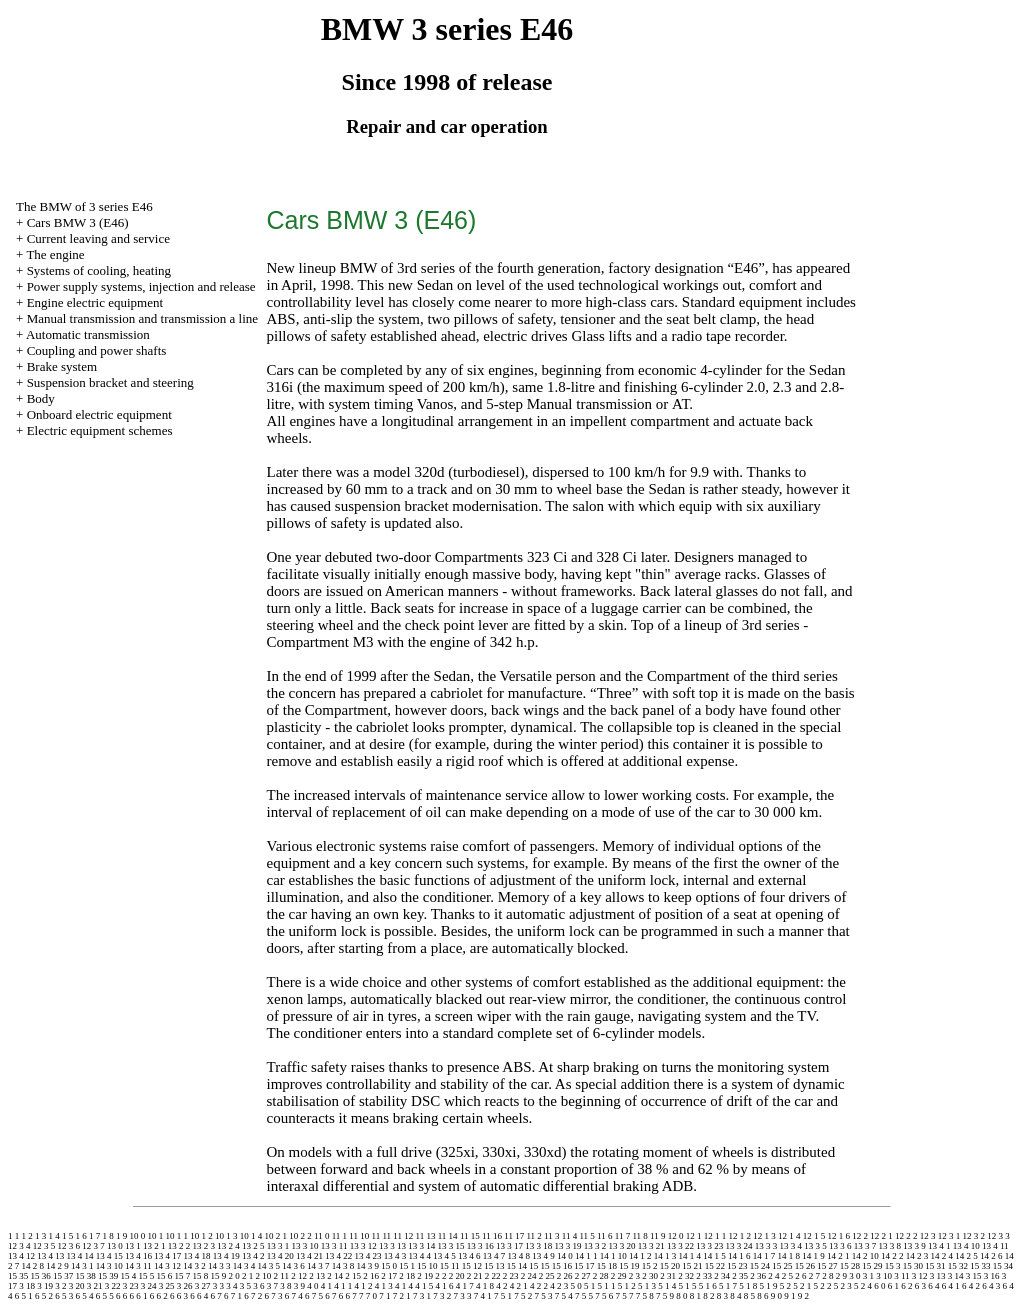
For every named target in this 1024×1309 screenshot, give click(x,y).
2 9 (841, 1276)
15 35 (18, 1276)
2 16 (371, 1276)
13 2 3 (204, 1246)
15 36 (41, 1276)
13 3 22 (680, 1246)
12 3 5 (44, 1246)
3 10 (884, 1276)
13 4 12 (21, 1256)
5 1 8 (748, 1286)
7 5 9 (665, 1296)
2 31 (668, 1276)
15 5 (147, 1276)
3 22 (113, 1286)
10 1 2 (201, 1236)
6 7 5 (314, 1296)
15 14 (517, 1266)
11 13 (426, 1236)
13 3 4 (790, 1246)
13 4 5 (444, 1256)
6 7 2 (253, 1296)
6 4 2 (971, 1286)
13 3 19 (567, 1246)
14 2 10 (865, 1256)
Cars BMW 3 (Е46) (78, 222)
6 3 (920, 1286)
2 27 (583, 1276)
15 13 (494, 1266)
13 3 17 (509, 1246)
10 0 (138, 1236)
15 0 (389, 1266)
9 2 (803, 1296)
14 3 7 (318, 1266)
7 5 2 (523, 1296)
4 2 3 (559, 1286)
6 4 (933, 1286)
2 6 (800, 1276)
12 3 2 (974, 1236)
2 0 (234, 1276)
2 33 (704, 1276)
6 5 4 (85, 1296)
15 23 (737, 1266)
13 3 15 (450, 1246)
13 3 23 (709, 1246)
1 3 (40, 1236)
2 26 (565, 1276)
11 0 (321, 1236)
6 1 (893, 1286)
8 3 (722, 1296)
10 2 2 (300, 1236)
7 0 (371, 1296)
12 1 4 (789, 1236)
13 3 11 (334, 1246)
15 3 (893, 1266)
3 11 (901, 1276)
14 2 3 (917, 1256)
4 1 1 (343, 1286)
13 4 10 (966, 1246)
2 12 (299, 1276)
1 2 (27, 1236)
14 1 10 (613, 1256)
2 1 (247, 1276)
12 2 (860, 1236)
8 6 (762, 1296)
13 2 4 (228, 1246)
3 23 (131, 1286)
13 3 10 (305, 1246)
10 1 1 (177, 1236)
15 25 (782, 1266)
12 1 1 (715, 1236)
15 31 (935, 1266)
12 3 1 (949, 1236)
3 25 (167, 1286)
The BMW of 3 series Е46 (84, 206)
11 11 (382, 1236)
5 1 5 (688, 1286)
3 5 (245, 1286)
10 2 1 (276, 1236)
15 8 (201, 1276)
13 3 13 (392, 1246)
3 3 (218, 1286)
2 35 (740, 1276)
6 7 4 (294, 1296)
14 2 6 (991, 1256)
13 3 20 (621, 1246)
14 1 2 (640, 1256)
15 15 (539, 1266)
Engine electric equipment (95, 302)
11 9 (657, 1236)
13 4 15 (109, 1256)
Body (41, 398)
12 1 (694, 1236)
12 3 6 (69, 1246)
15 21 (692, 1266)
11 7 (622, 1236)
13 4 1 (939, 1246)
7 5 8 (645, 1296)
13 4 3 (395, 1256)
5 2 (785, 1286)
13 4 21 (309, 1256)
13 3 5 (815, 1246)
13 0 (115, 1246)
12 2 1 (881, 1236)
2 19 (425, 1276)
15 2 (650, 1266)
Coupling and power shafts (97, 350)
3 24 (149, 1286)
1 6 (81, 1236)
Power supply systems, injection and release (141, 286)
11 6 (604, 1236)
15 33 (980, 1266)
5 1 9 (769, 1286)
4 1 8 (485, 1286)
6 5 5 (105, 1296)
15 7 (183, 1276)
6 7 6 (334, 1296)
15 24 (760, 1266)
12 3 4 (19, 1246)
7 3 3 (463, 1296)
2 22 (493, 1276)
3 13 (938, 1276)
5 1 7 (728, 1286)
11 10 (359, 1236)
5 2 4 (863, 1286)
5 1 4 (667, 1286)
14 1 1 (586, 1256)
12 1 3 (764, 1236)
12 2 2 (906, 1236)
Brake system (62, 366)
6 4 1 (951, 1286)
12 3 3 (998, 1236)
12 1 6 (839, 1236)
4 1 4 (404, 1286)
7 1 (384, 1296)
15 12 (472, 1266)
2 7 (814, 1276)
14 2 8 (33, 1266)
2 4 (773, 1276)
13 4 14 (80, 1256)
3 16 (992, 1276)
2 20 (457, 1276)
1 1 (13, 1236)
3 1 (868, 1276)
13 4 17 (167, 1256)
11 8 (639, 1236)
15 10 (427, 1266)
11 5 (586, 1236)
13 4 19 (226, 1256)
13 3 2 (595, 1246)
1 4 (54, 1236)
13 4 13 (50, 1256)
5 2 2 (823, 1286)
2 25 (547, 1276)
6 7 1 (233, 1296)
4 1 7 (465, 1286)
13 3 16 (480, 1246)
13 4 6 (469, 1256)
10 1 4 (251, 1236)
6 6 (121, 1296)
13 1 (133, 1246)
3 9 (299, 1286)
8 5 (749, 1296)
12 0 (676, 1236)
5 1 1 (607, 1286)
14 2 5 (966, 1256)
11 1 (339, 1236)
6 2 (906, 1286)
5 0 (576, 1286)
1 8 (108, 1236)
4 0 (312, 1286)
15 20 (670, 1266)
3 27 (203, 1286)
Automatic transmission (88, 334)
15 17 (584, 1266)
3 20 (77, 1286)
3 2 (60, 1286)
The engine (55, 254)
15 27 (827, 1266)
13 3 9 (914, 1246)
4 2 (501, 1286)
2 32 (686, 1276)
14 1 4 (690, 1256)
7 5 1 (503, 1296)
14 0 (565, 1256)
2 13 (317, 1276)
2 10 (264, 1276)
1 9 (121, 1236)
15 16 (562, 1266)
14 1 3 (665, 1256)
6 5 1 (24, 1296)
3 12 (920, 1276)
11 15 (470, 1236)
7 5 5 (584, 1296)
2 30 (650, 1276)
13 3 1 (278, 1246)
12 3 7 (93, 1246)
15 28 (850, 1266)
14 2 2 (892, 1256)
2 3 (634, 1276)
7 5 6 (604, 1296)
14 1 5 (714, 1256)
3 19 (45, 1286)
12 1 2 (740, 1236)
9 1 (789, 1296)
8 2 (708, 1296)
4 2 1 (519, 1286)
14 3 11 (138, 1266)
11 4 (569, 1236)
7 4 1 (483, 1296)
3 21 (95, 1286)
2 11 (281, 1276)
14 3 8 (343, 1266)
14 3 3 (219, 1266)
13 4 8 (519, 1256)
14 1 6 (739, 1256)
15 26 (805, 1266)
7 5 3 (544, 1296)
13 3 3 (766, 1246)
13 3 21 (651, 1246)
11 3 (551, 1236)
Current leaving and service (98, 238)
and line (142, 318)
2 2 (440, 1276)
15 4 (129, 1276)
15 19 (629, 1266)
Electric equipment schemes (100, 430)
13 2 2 (179, 1246)
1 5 (67, 1236)
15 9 (219, 1276)
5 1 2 (627, 1286)
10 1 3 (226, 1236)
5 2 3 (843, 1286)
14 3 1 (82, 1266)
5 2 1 (802, 1286)
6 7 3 (274, 1296)
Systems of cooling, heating (99, 270)
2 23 (511, 1276)
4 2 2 (539, 1286)
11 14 (448, 1236)
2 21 (475, 1276)
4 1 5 (424, 1286)
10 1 (156, 1236)
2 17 (389, 1276)
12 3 (928, 1236)
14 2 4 (942, 1256)
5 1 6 (708, 1286)
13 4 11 (995, 1246)
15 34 (1003, 1266)
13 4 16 (138, 1256)
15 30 (913, 1266)
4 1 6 (445, 1286)
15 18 (607, 1266)
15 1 (407, 1266)
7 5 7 (625, 1296)
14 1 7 (764, 1256)
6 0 (879, 1286)
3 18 (27, 1286)
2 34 (722, 1276)
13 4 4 (420, 1256)
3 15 (974, 1276)
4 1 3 (384, 1286)
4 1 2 (364, 1286)
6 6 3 (179, 1296)
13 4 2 (253, 1256)
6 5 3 (64, 1296)
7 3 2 (442, 1296)
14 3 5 (268, 1266)
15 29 (872, 1266)
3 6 (258, 1286)
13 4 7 (494, 1256)
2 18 (407, 1276)
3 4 (231, 1286)
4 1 (326, 1286)
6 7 (216, 1296)
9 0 (776, 1296)
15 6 (165, 1276)
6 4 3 (991, 1286)
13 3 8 (889, 1246)
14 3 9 (367, 1266)
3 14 (956, 1276)
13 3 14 (421, 1246)
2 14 (335, 1276)
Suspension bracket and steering (110, 382)
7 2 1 (402, 1296)
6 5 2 (44, 1296)
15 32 (958, 1266)
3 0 (854, 1276)
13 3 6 (840, 1246)
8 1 (695, 1296)
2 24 (529, 1276)
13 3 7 (865, 1246)
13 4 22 (338, 1256)
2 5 (787, 1276)
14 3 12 (167, 1266)
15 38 (86, 1276)
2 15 (353, 1276)
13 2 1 (154, 1246)
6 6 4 (199, 1296)
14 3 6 (293, 1266)
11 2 (533, 1236)
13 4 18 (197, 1256)
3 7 (272, 1286)
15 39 (108, 1276)
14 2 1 (838, 1256)
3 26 (185, 1286)
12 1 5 (814, 1236)
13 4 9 (543, 1256)
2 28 (601, 1276)
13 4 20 (280, 1256)
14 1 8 (789, 1256)
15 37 (63, 1276)
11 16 (492, 1236)
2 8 (827, 1276)
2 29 (619, 1276)
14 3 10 (109, 1266)
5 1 (589, 1286)
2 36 (758, 1276)
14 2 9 (57, 1266)
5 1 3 (647, 1286)
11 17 (514, 1236)
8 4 (735, 1296)
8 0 (681, 1296)
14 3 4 (244, 1266)
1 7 (94, 1236)
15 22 (715, 1266)
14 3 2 (194, 1266)
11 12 (403, 1236)
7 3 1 (422, 1296)
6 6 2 (159, 1296)
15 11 (450, 1266)
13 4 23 (368, 1256)
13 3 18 (538, 1246)
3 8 (285, 1286)
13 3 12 (363, 1246)
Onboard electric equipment (99, 414)
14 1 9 (813, 1256)
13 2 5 (253, 1246)
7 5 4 (564, 1296)
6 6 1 (139, 1296)
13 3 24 (738, 1246)
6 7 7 (355, 1296)
